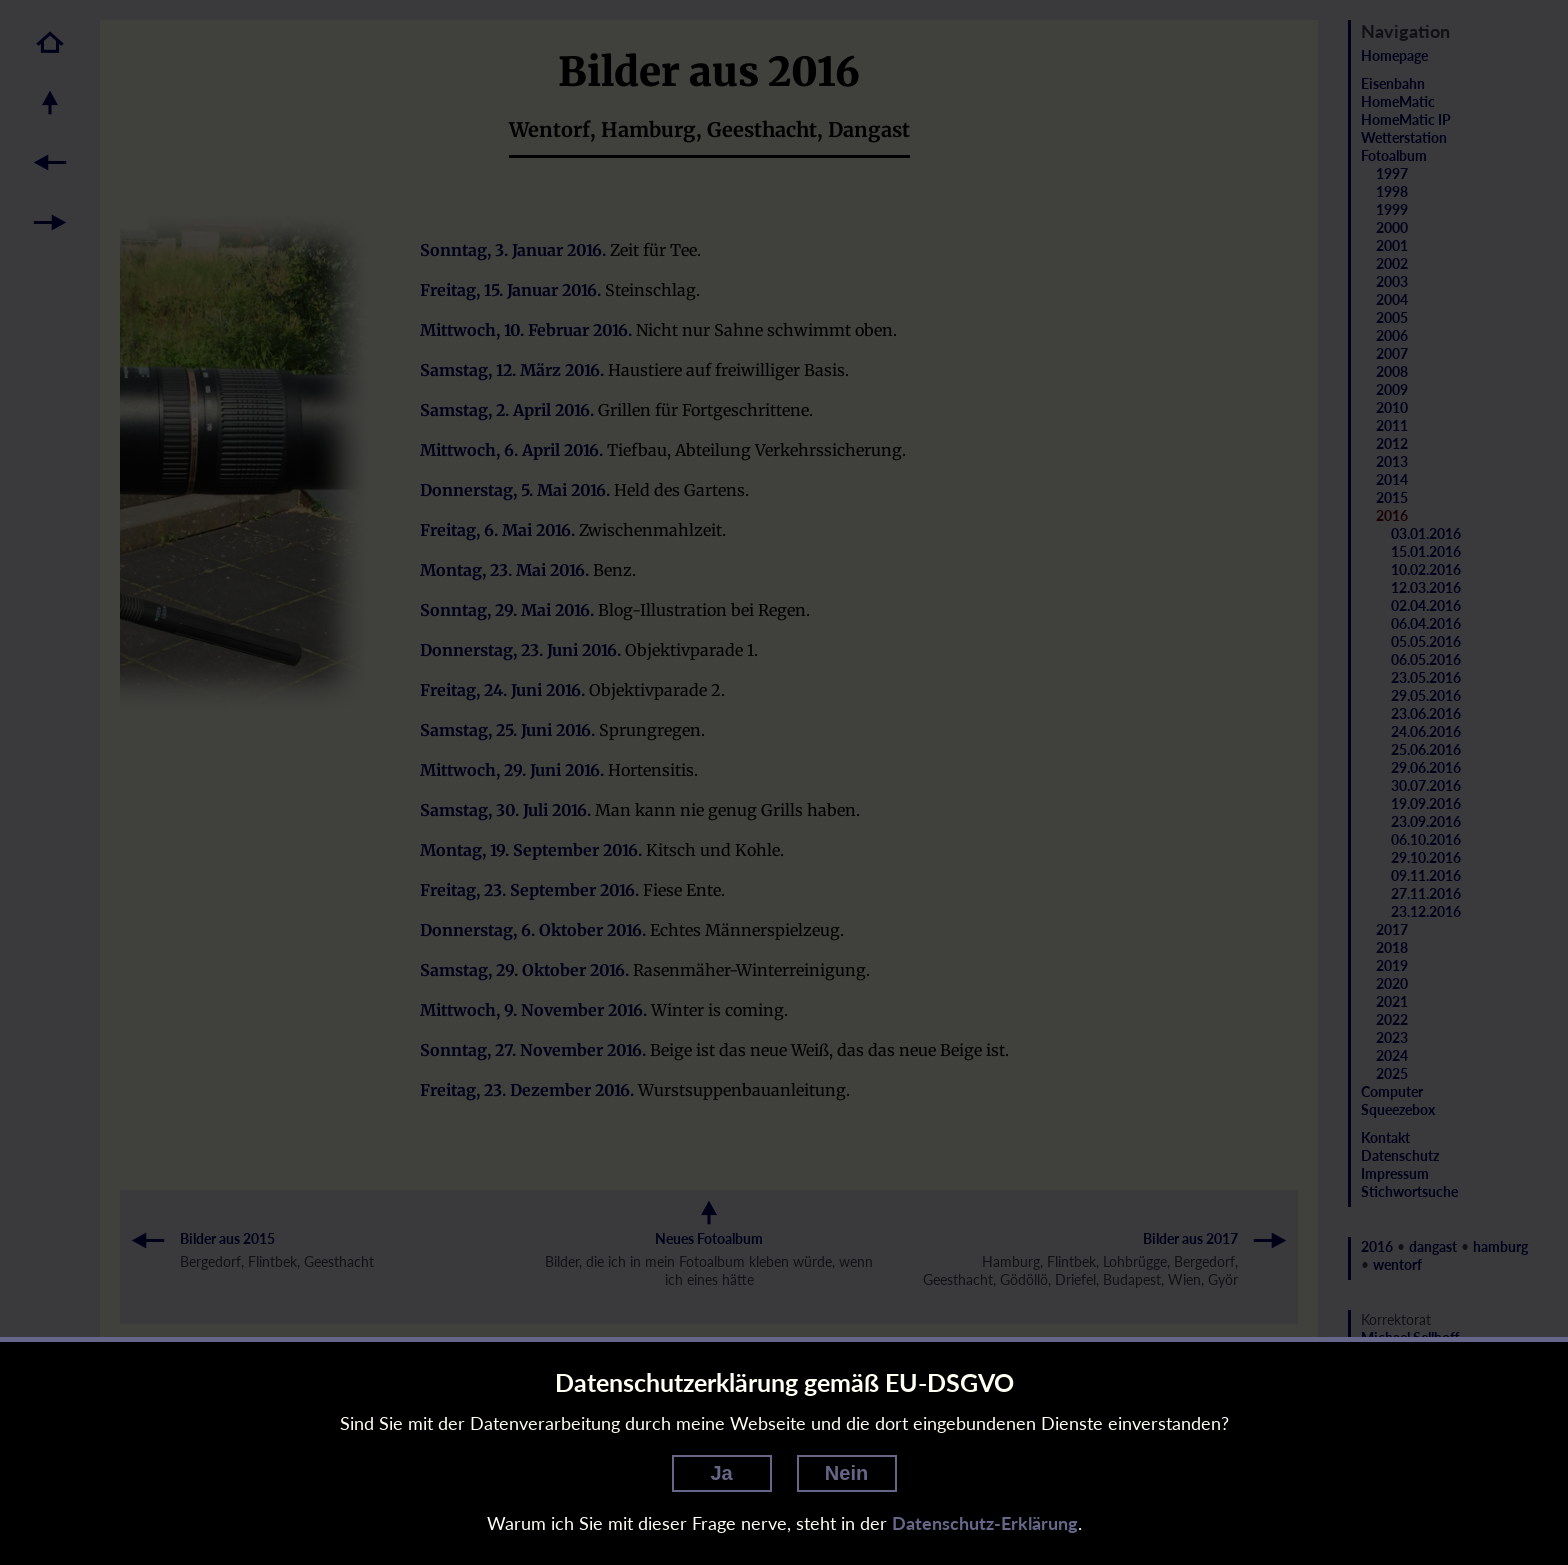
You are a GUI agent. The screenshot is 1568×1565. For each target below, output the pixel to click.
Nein (846, 1473)
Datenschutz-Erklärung (985, 1523)
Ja (721, 1473)
